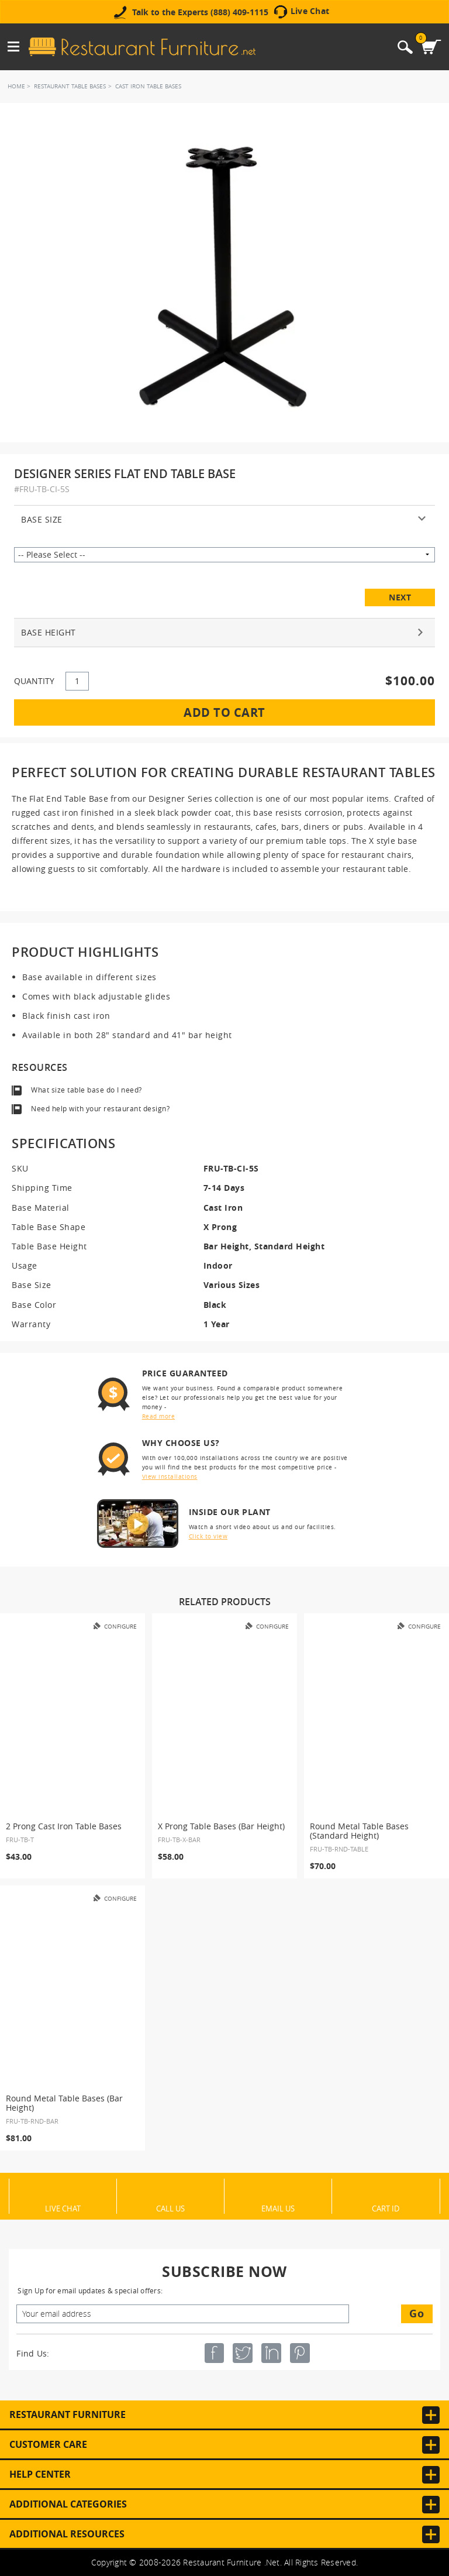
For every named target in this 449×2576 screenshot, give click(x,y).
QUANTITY (34, 680)
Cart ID (385, 2208)
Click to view (208, 1536)
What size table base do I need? (86, 1090)
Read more (158, 1416)
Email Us (278, 2208)
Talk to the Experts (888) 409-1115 (200, 12)
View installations (170, 1477)
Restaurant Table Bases (70, 86)
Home (16, 86)
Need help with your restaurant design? (100, 1108)
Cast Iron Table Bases (148, 86)
